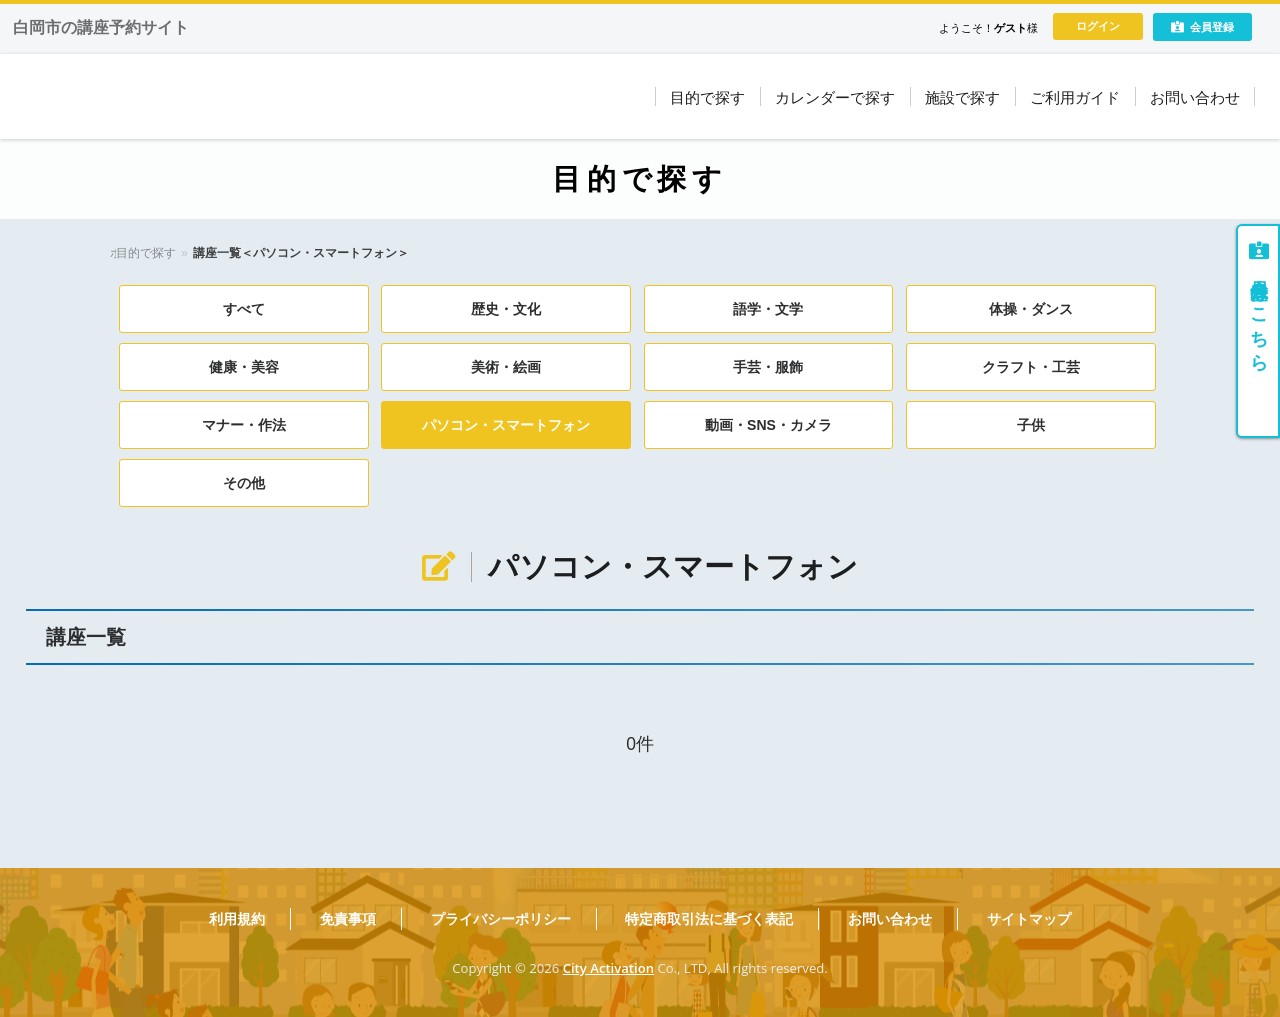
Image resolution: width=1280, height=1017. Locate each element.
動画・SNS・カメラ (768, 425)
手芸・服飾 (768, 367)
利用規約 (237, 919)
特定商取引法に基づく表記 (709, 919)
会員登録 (1202, 27)
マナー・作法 (244, 425)
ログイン (1098, 26)
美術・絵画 (506, 367)
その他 (244, 483)
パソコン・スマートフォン (506, 425)
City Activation (608, 968)
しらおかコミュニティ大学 (240, 96)
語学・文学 (768, 309)
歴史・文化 (506, 309)
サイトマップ (1029, 919)
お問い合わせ (890, 919)
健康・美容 (244, 367)
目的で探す (193, 253)
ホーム (128, 253)
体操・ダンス (1031, 309)
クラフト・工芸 (1031, 367)
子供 (1031, 425)
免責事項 (348, 919)
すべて (244, 309)
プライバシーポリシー (501, 919)
